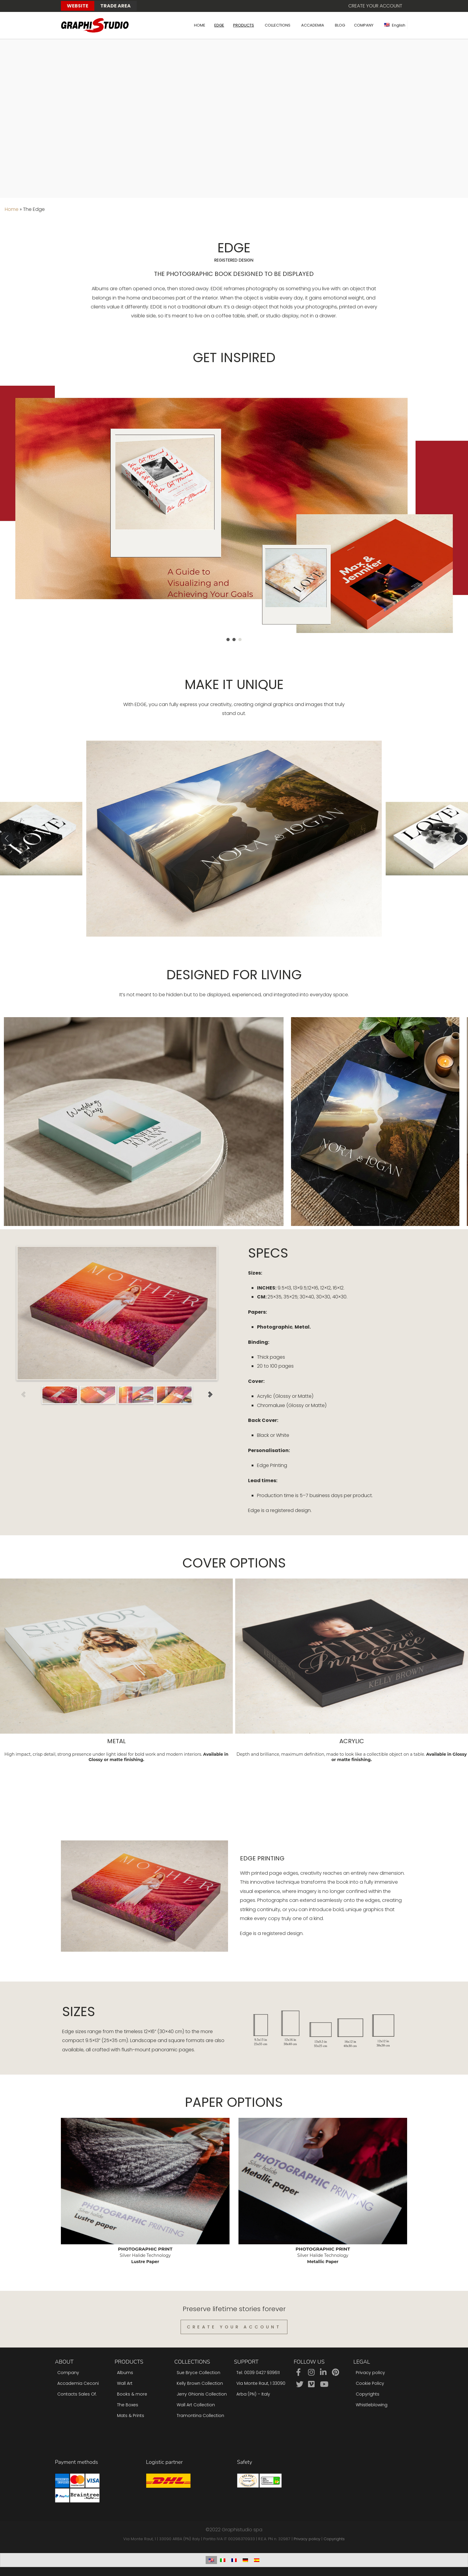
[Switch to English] (211, 2560)
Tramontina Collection (200, 2416)
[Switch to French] (234, 2560)
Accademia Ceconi (78, 2383)
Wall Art (125, 2383)
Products (129, 2361)
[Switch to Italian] (222, 2560)
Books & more (132, 2394)
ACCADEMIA (312, 25)
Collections (192, 2361)
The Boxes (127, 2405)
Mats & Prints (130, 2416)
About (64, 2361)
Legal (361, 2361)
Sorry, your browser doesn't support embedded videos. (234, 117)
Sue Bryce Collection (198, 2373)
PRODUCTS (243, 25)
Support (246, 2361)
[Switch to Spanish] (256, 2560)
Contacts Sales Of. (77, 2394)
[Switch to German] (245, 2560)
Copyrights (367, 2394)
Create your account (375, 5)
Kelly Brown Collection (200, 2383)
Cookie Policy (370, 2383)
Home (12, 209)
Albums (125, 2373)
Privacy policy (370, 2373)
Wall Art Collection (196, 2405)
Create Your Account (234, 2327)
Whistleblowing (371, 2405)
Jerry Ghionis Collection (202, 2394)
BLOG (340, 25)
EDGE (219, 25)
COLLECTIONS (277, 25)
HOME (199, 25)
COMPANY (363, 25)
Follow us (309, 2361)
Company (68, 2373)
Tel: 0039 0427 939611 (258, 2373)
